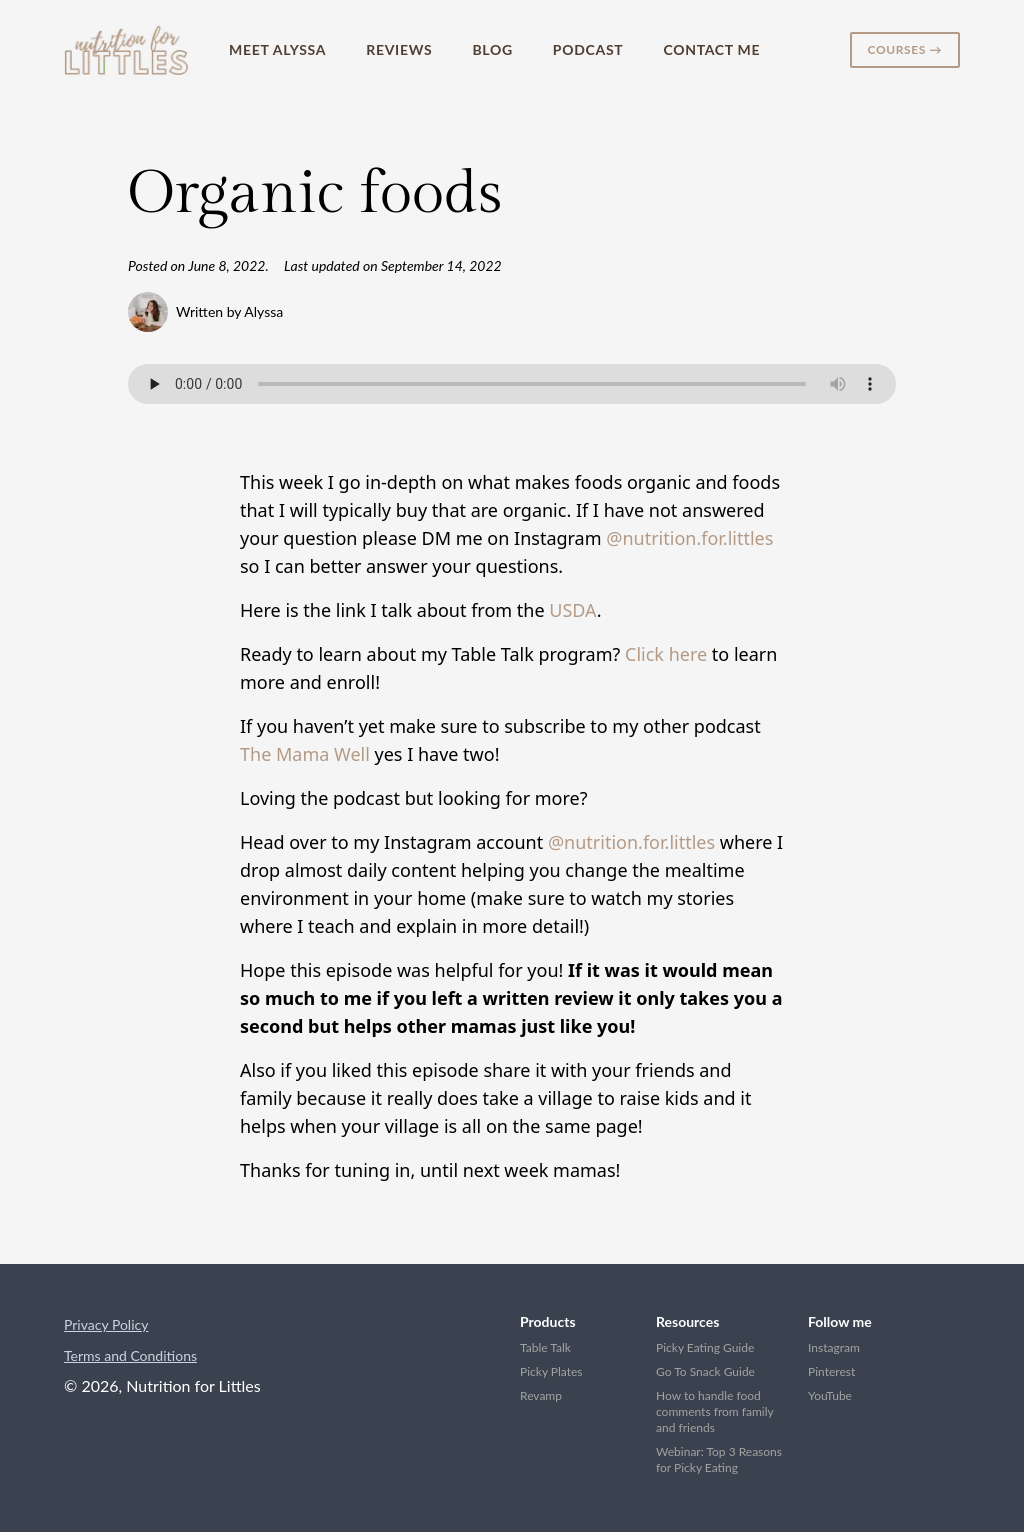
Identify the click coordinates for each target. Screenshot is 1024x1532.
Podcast (588, 49)
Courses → (905, 49)
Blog (492, 49)
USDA (572, 610)
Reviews (399, 49)
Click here (666, 654)
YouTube (830, 1395)
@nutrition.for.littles (689, 538)
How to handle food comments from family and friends (714, 1411)
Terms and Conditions (130, 1355)
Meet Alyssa (277, 49)
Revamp (541, 1395)
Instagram (834, 1347)
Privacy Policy (106, 1324)
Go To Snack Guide (705, 1371)
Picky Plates (551, 1371)
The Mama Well (305, 754)
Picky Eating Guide (705, 1347)
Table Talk (545, 1347)
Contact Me (711, 49)
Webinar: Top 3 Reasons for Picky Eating (719, 1459)
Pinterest (831, 1371)
